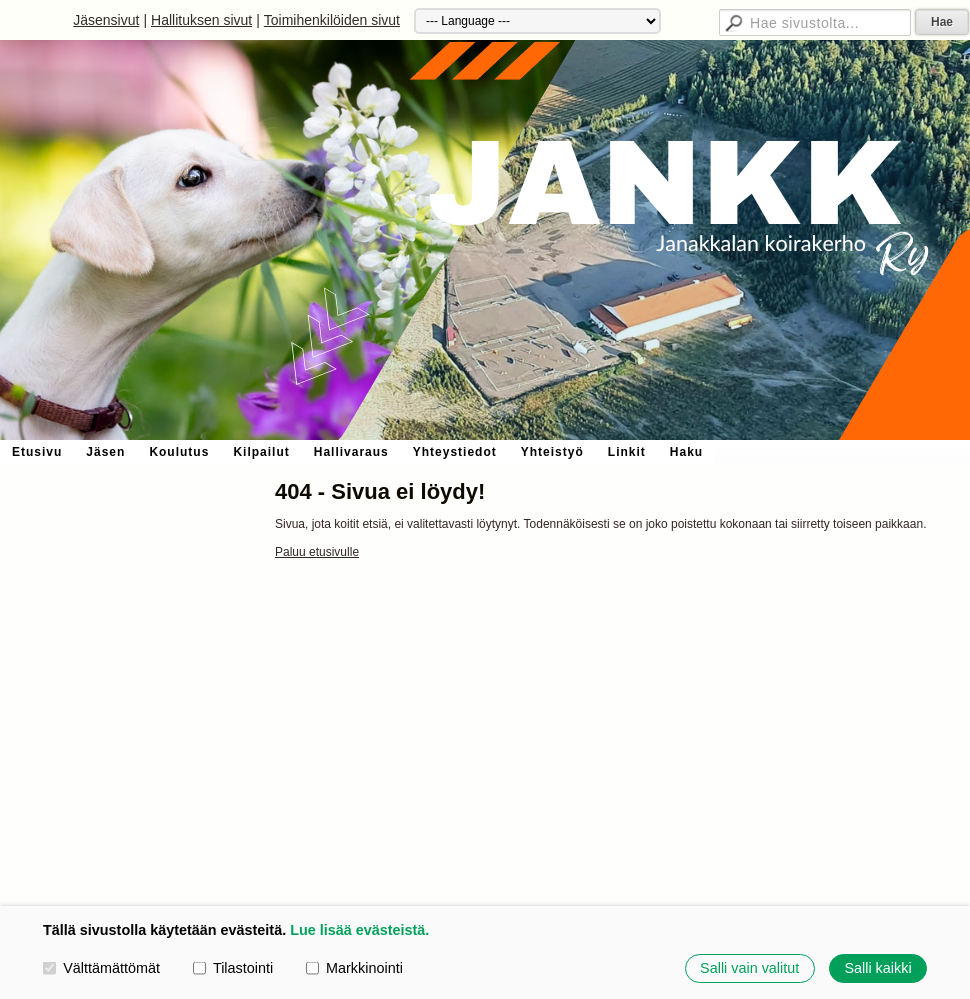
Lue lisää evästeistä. (359, 930)
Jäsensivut (106, 20)
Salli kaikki (877, 968)
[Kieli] (537, 21)
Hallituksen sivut (201, 20)
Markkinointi (354, 968)
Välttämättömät (101, 968)
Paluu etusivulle (317, 552)
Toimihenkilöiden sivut (332, 20)
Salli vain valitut (749, 968)
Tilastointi (233, 968)
